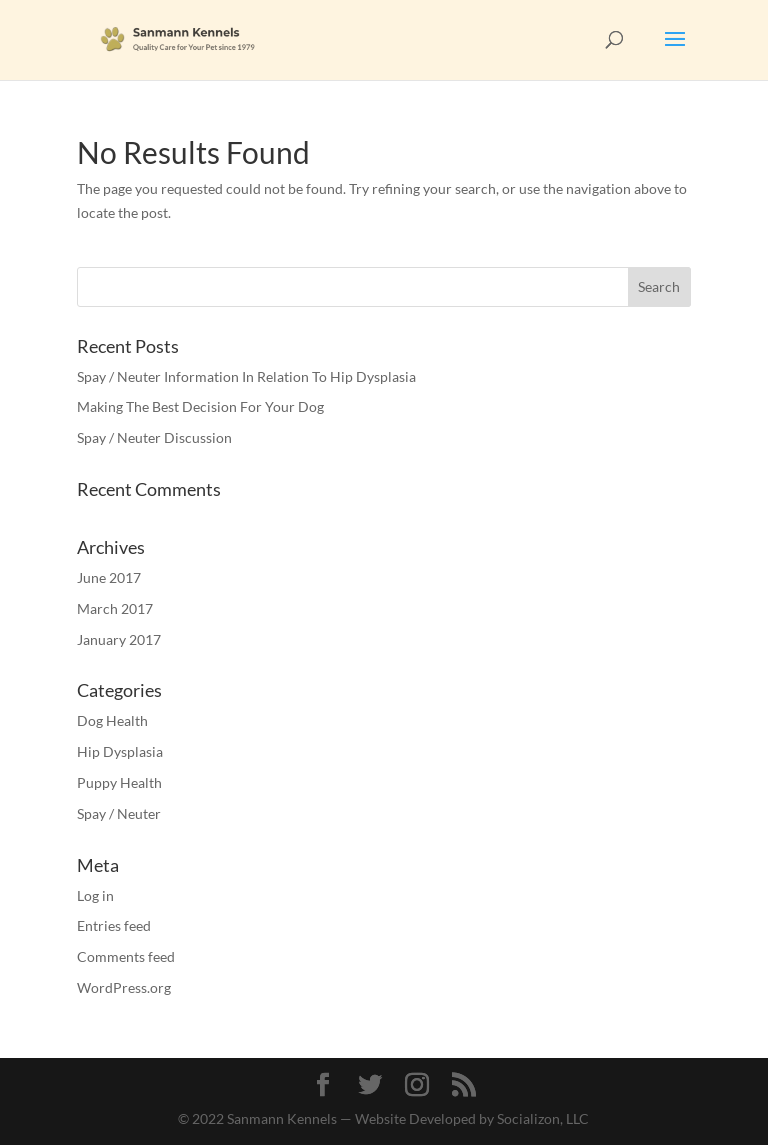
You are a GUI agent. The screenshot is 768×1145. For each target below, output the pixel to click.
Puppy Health (119, 782)
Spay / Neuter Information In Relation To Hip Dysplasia (246, 376)
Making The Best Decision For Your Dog (200, 406)
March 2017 (115, 608)
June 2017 (109, 577)
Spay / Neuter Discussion (154, 437)
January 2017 (119, 639)
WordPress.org (124, 987)
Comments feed (126, 956)
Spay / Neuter (119, 813)
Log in (95, 895)
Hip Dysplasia (120, 751)
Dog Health (112, 720)
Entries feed (114, 925)
